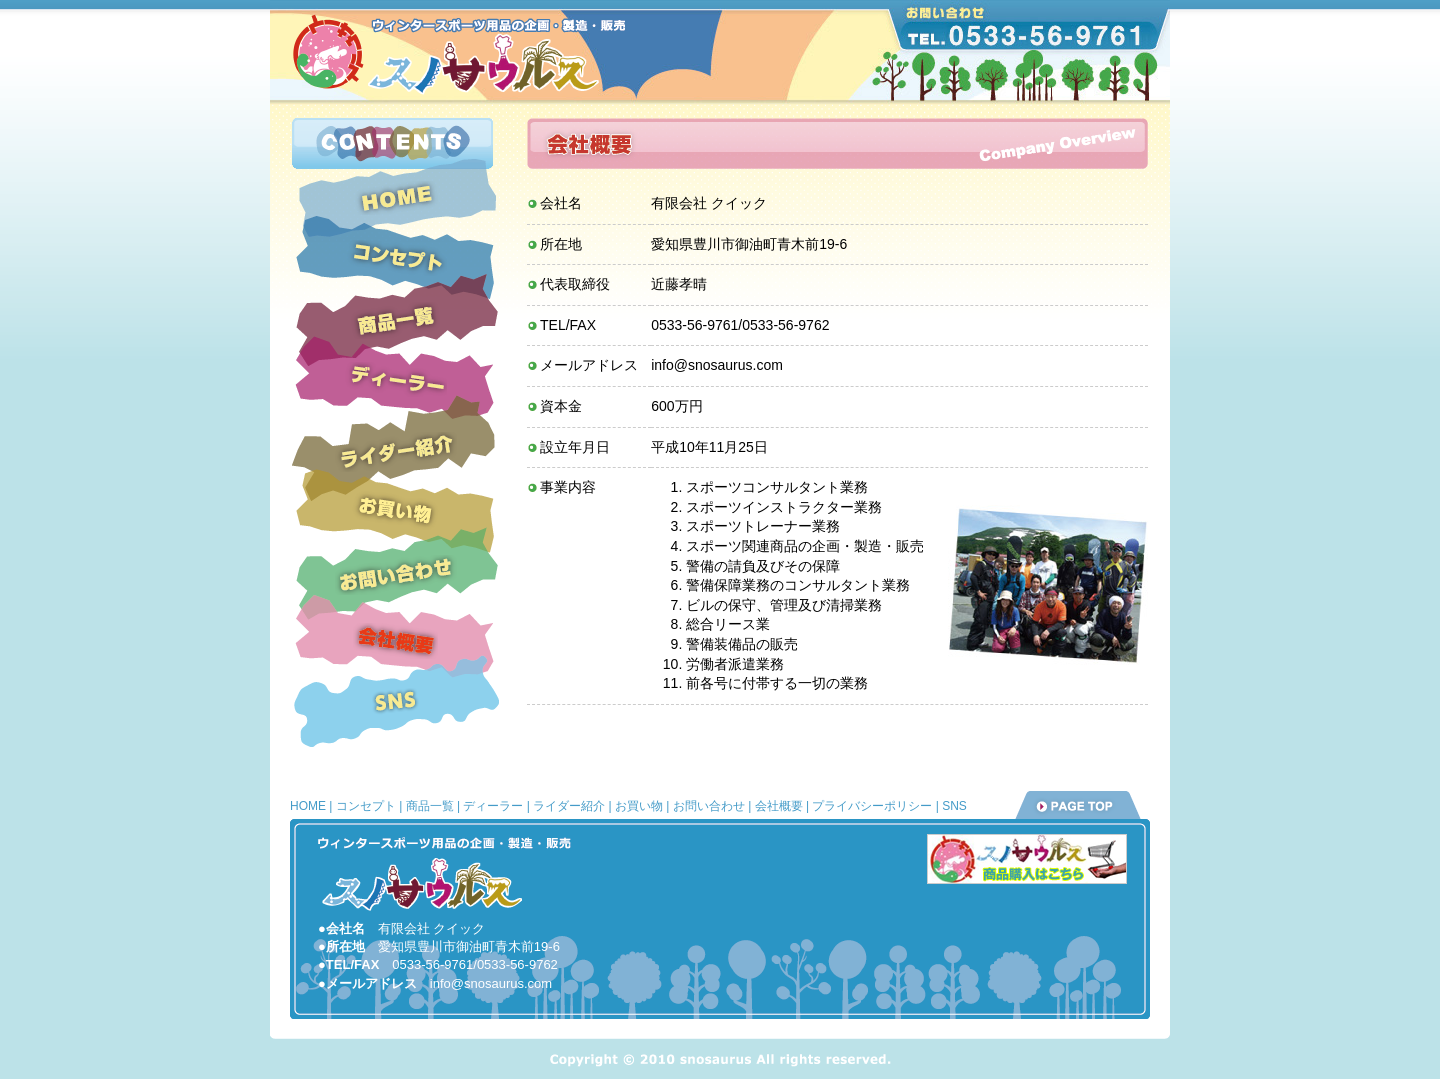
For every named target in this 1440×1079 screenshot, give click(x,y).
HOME (308, 806)
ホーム (395, 198)
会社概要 (395, 641)
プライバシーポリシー (872, 806)
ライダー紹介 (396, 452)
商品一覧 (395, 320)
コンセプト (396, 258)
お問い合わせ (396, 575)
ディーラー (396, 379)
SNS (395, 700)
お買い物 (395, 512)
